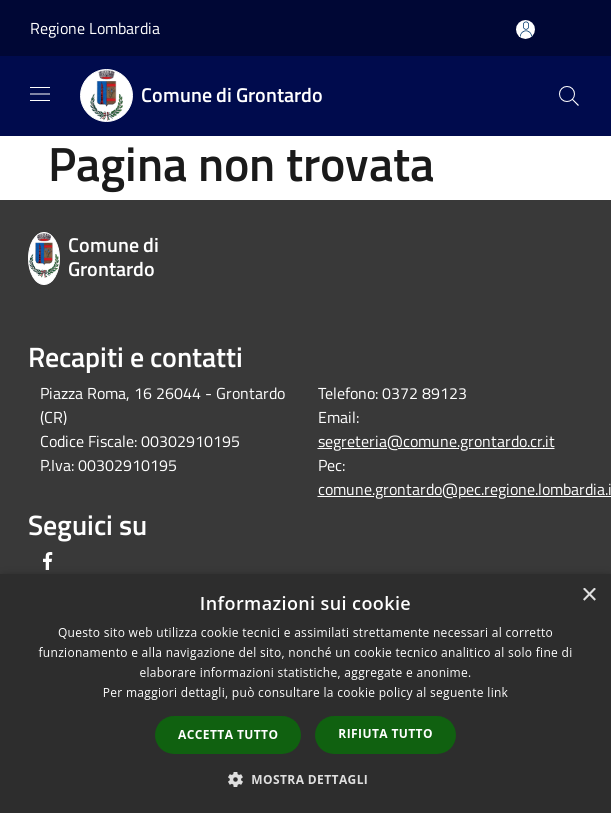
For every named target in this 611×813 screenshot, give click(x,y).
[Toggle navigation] (40, 94)
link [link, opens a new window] (497, 692)
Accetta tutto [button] (228, 734)
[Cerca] (569, 96)
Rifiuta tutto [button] (385, 733)
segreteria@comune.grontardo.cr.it (436, 441)
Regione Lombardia (95, 28)
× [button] (588, 595)
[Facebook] (48, 562)
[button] (306, 779)
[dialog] (305, 693)
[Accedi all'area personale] (525, 29)
